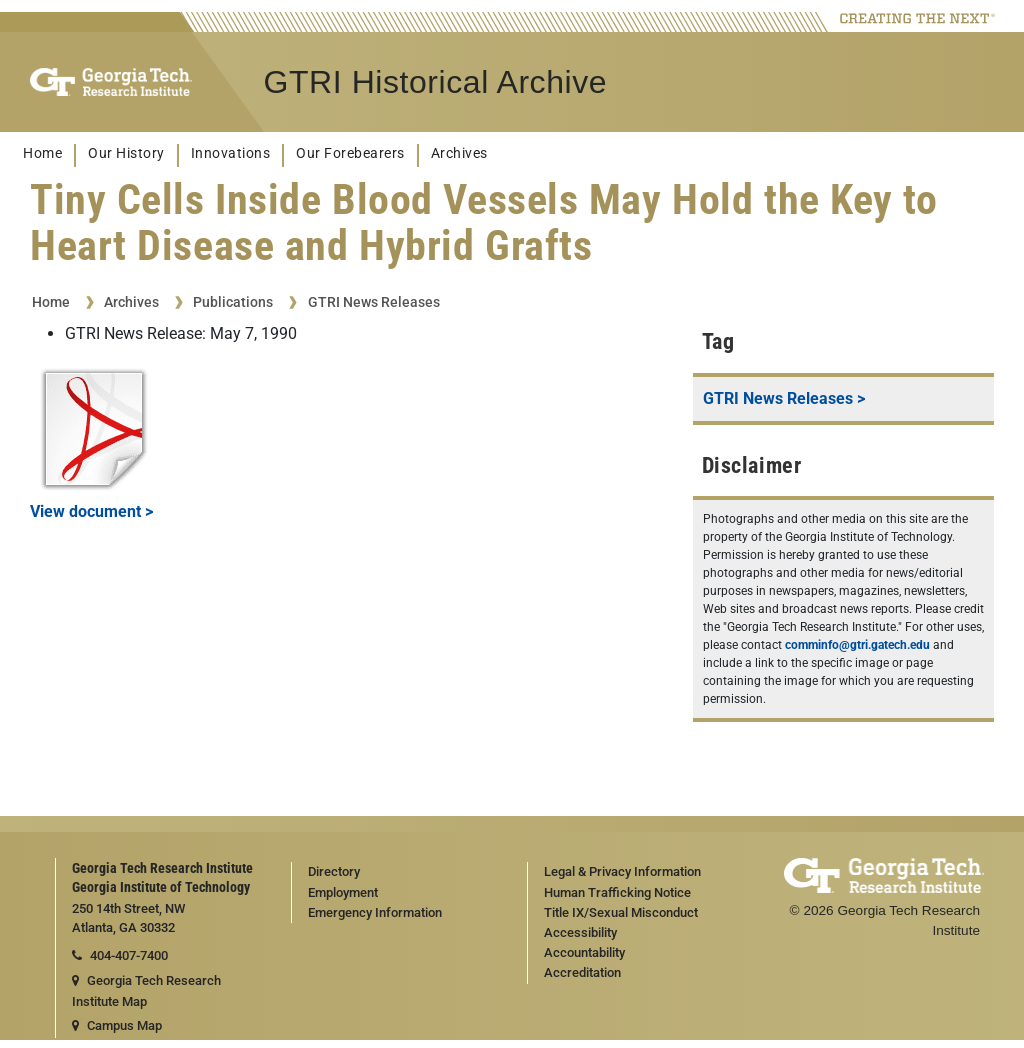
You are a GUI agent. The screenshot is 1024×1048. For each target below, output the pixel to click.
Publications (233, 302)
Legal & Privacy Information (622, 871)
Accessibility (580, 932)
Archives (459, 153)
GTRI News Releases (374, 302)
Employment (343, 892)
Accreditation (582, 972)
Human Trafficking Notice (617, 892)
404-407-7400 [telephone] (120, 955)
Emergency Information (375, 912)
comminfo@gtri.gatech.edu (857, 645)
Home (42, 153)
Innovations (231, 153)
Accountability (584, 952)
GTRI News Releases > (784, 398)
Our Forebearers (350, 153)
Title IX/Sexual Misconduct (621, 912)
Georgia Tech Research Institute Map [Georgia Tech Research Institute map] (146, 991)
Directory (334, 871)
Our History (126, 153)
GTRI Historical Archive (436, 82)
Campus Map (117, 1025)
